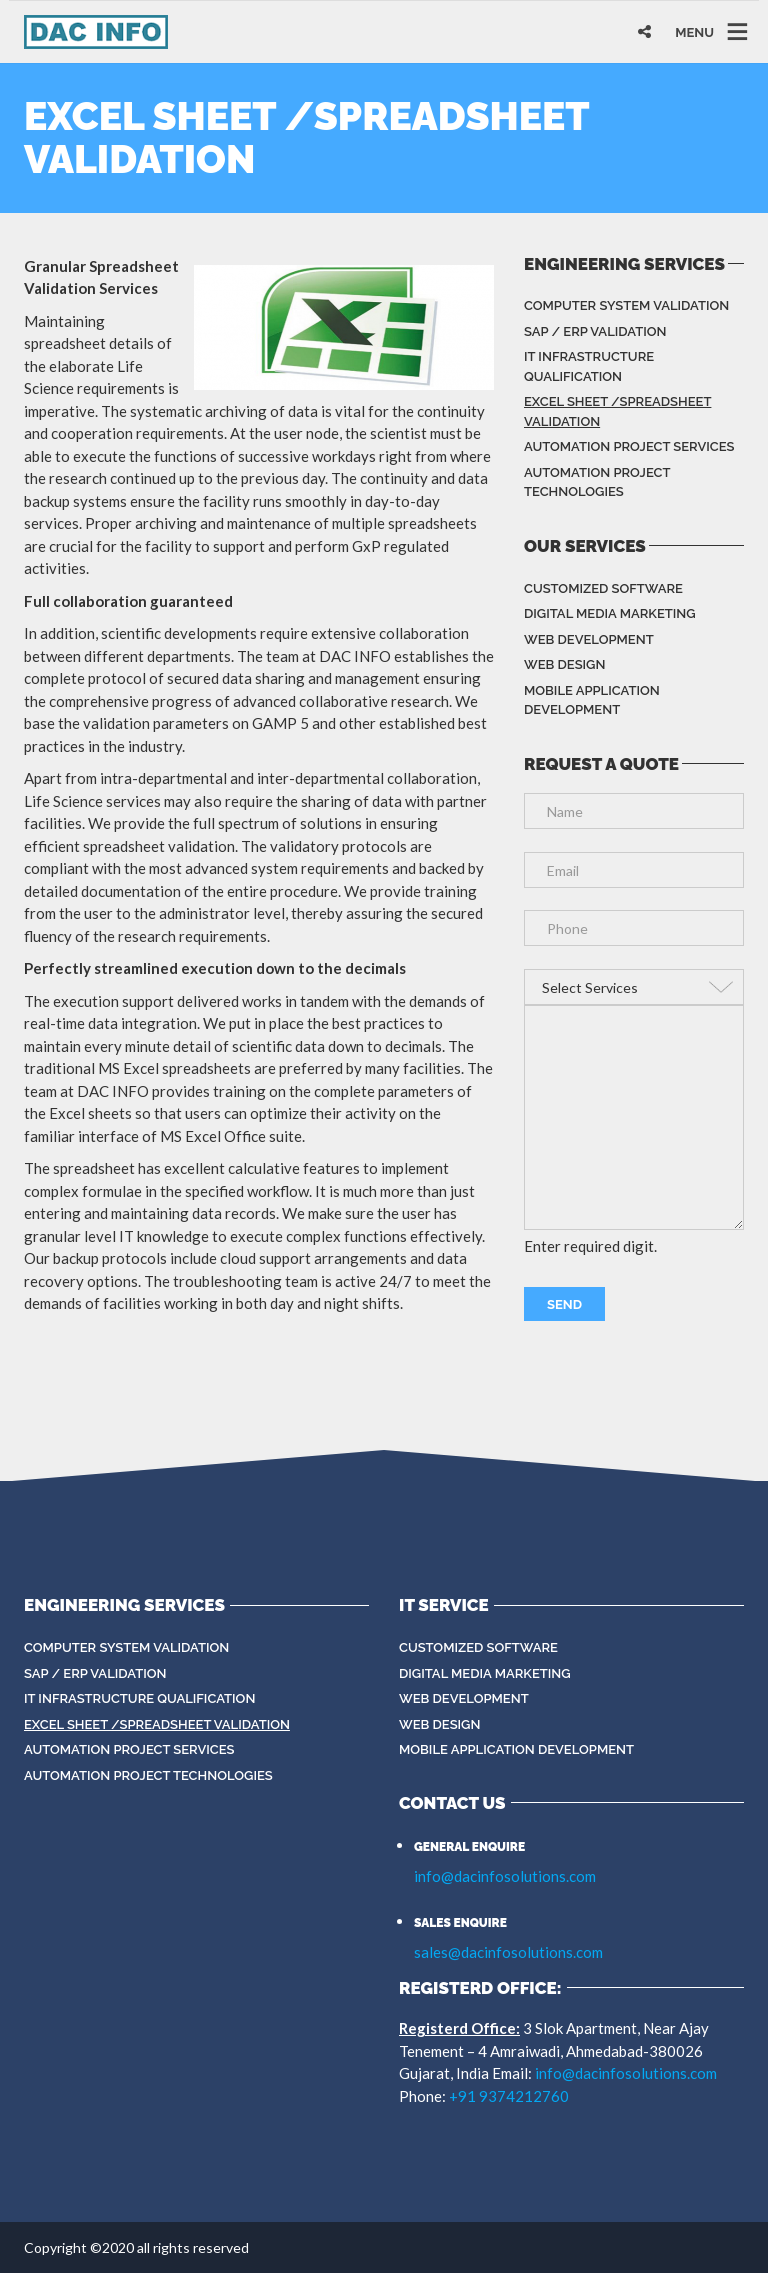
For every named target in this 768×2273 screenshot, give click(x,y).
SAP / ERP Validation (595, 331)
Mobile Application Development (592, 700)
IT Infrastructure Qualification (589, 366)
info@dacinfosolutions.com (505, 1876)
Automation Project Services (629, 446)
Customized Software (603, 588)
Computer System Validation (626, 305)
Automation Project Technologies (597, 482)
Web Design (564, 664)
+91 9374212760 (509, 2096)
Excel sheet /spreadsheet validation (617, 411)
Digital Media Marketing (610, 613)
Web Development (589, 639)
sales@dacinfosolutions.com (508, 1952)
